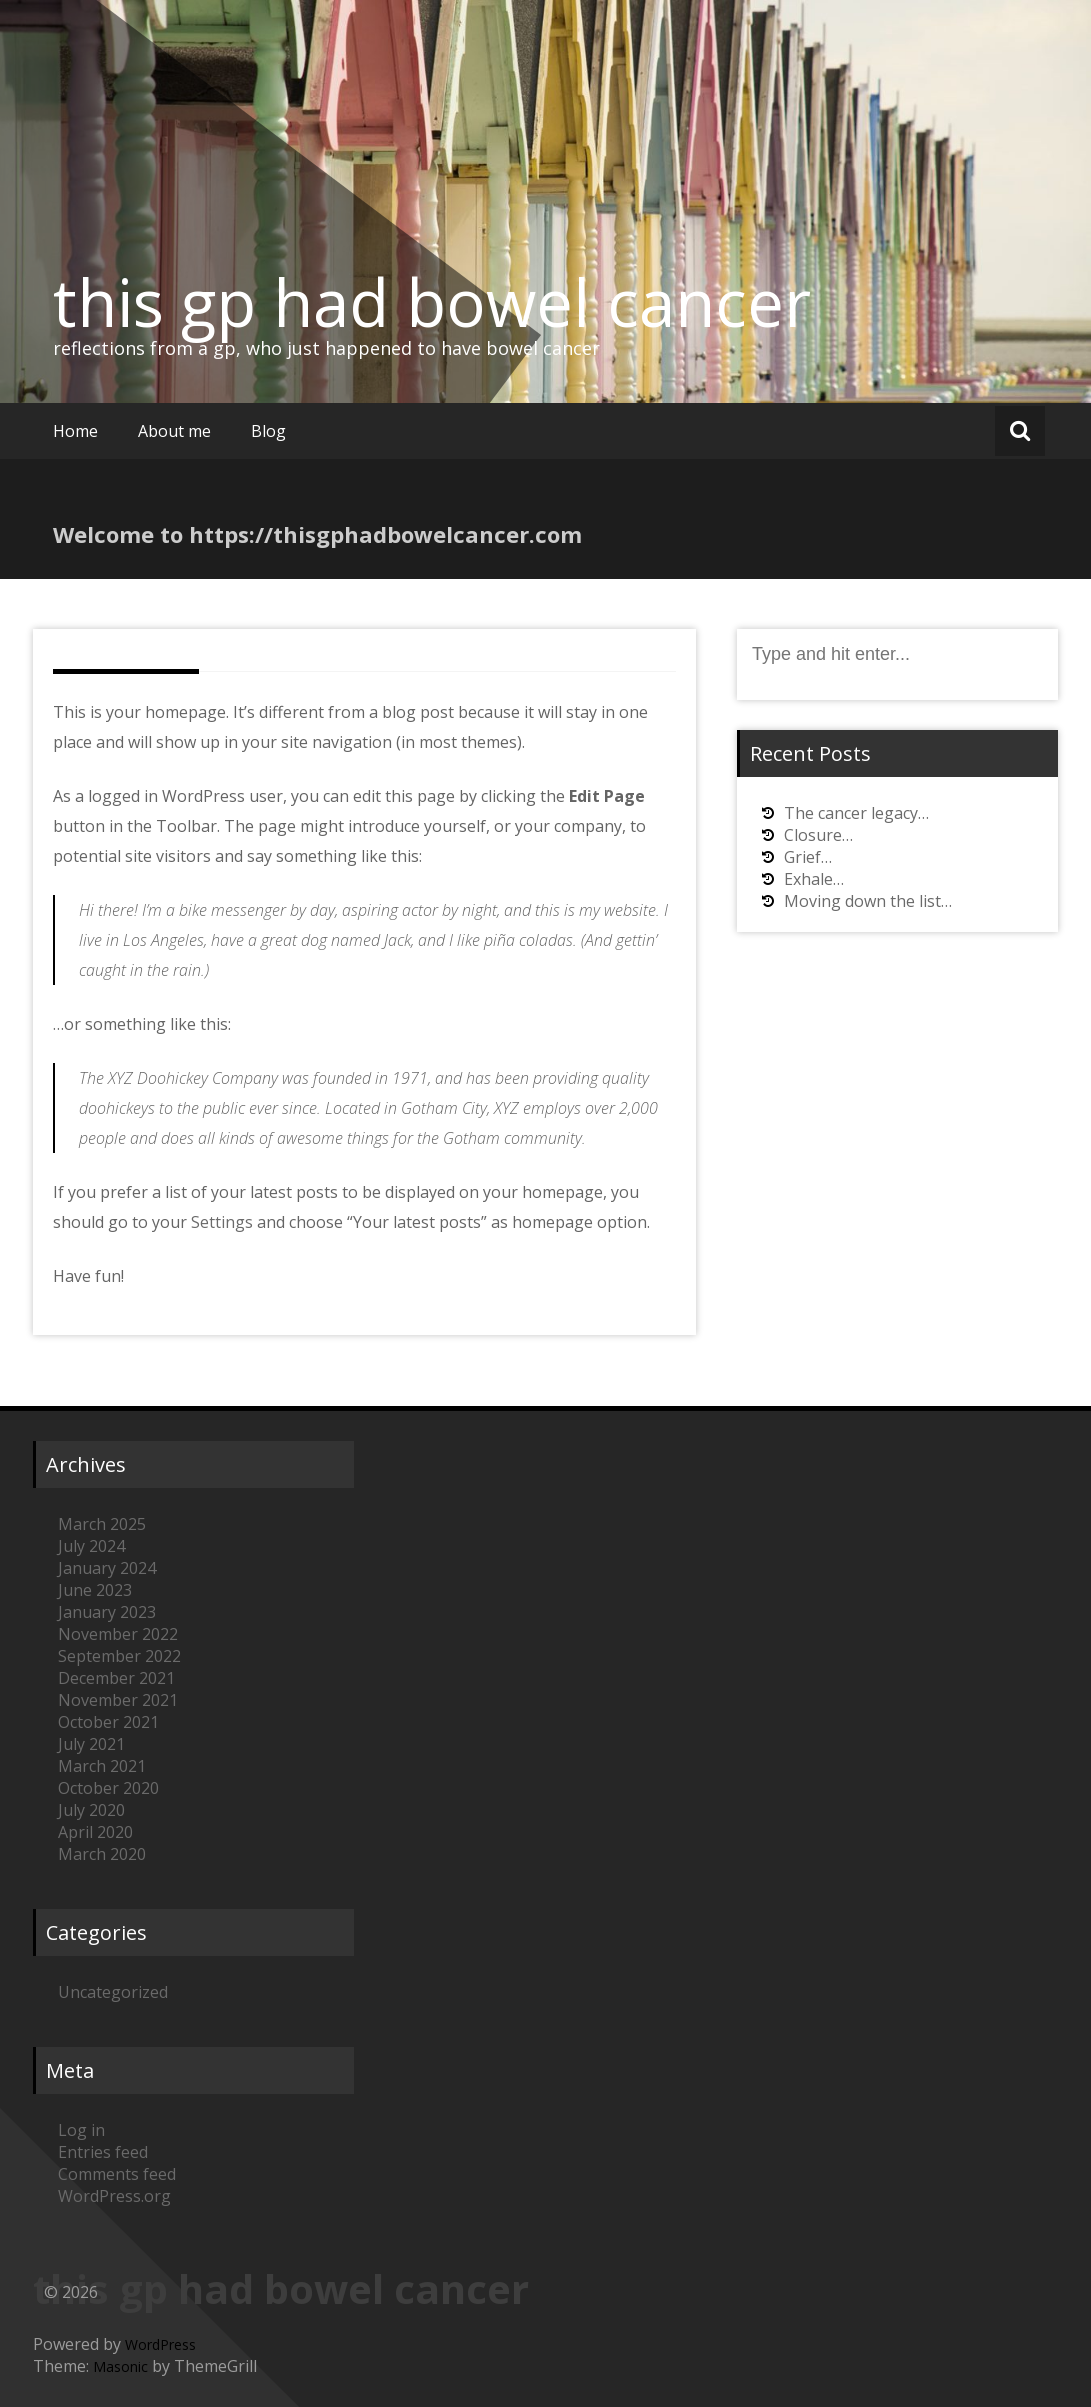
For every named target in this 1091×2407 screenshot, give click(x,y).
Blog (268, 431)
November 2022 (118, 1634)
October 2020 (108, 1788)
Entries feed (103, 2152)
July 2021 (91, 1744)
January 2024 (107, 1568)
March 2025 (102, 1524)
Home (75, 431)
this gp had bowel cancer (432, 302)
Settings (222, 1222)
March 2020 (102, 1854)
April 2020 (95, 1832)
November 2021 (118, 1700)
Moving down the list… (868, 901)
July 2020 (91, 1810)
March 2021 (102, 1766)
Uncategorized (113, 1992)
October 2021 (108, 1722)
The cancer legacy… (856, 813)
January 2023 (107, 1612)
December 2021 (116, 1678)
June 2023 (95, 1590)
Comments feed (117, 2174)
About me (174, 431)
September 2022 (119, 1656)
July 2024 (91, 1546)
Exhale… (814, 879)
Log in (81, 2130)
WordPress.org (114, 2196)
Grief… (808, 857)
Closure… (818, 835)
